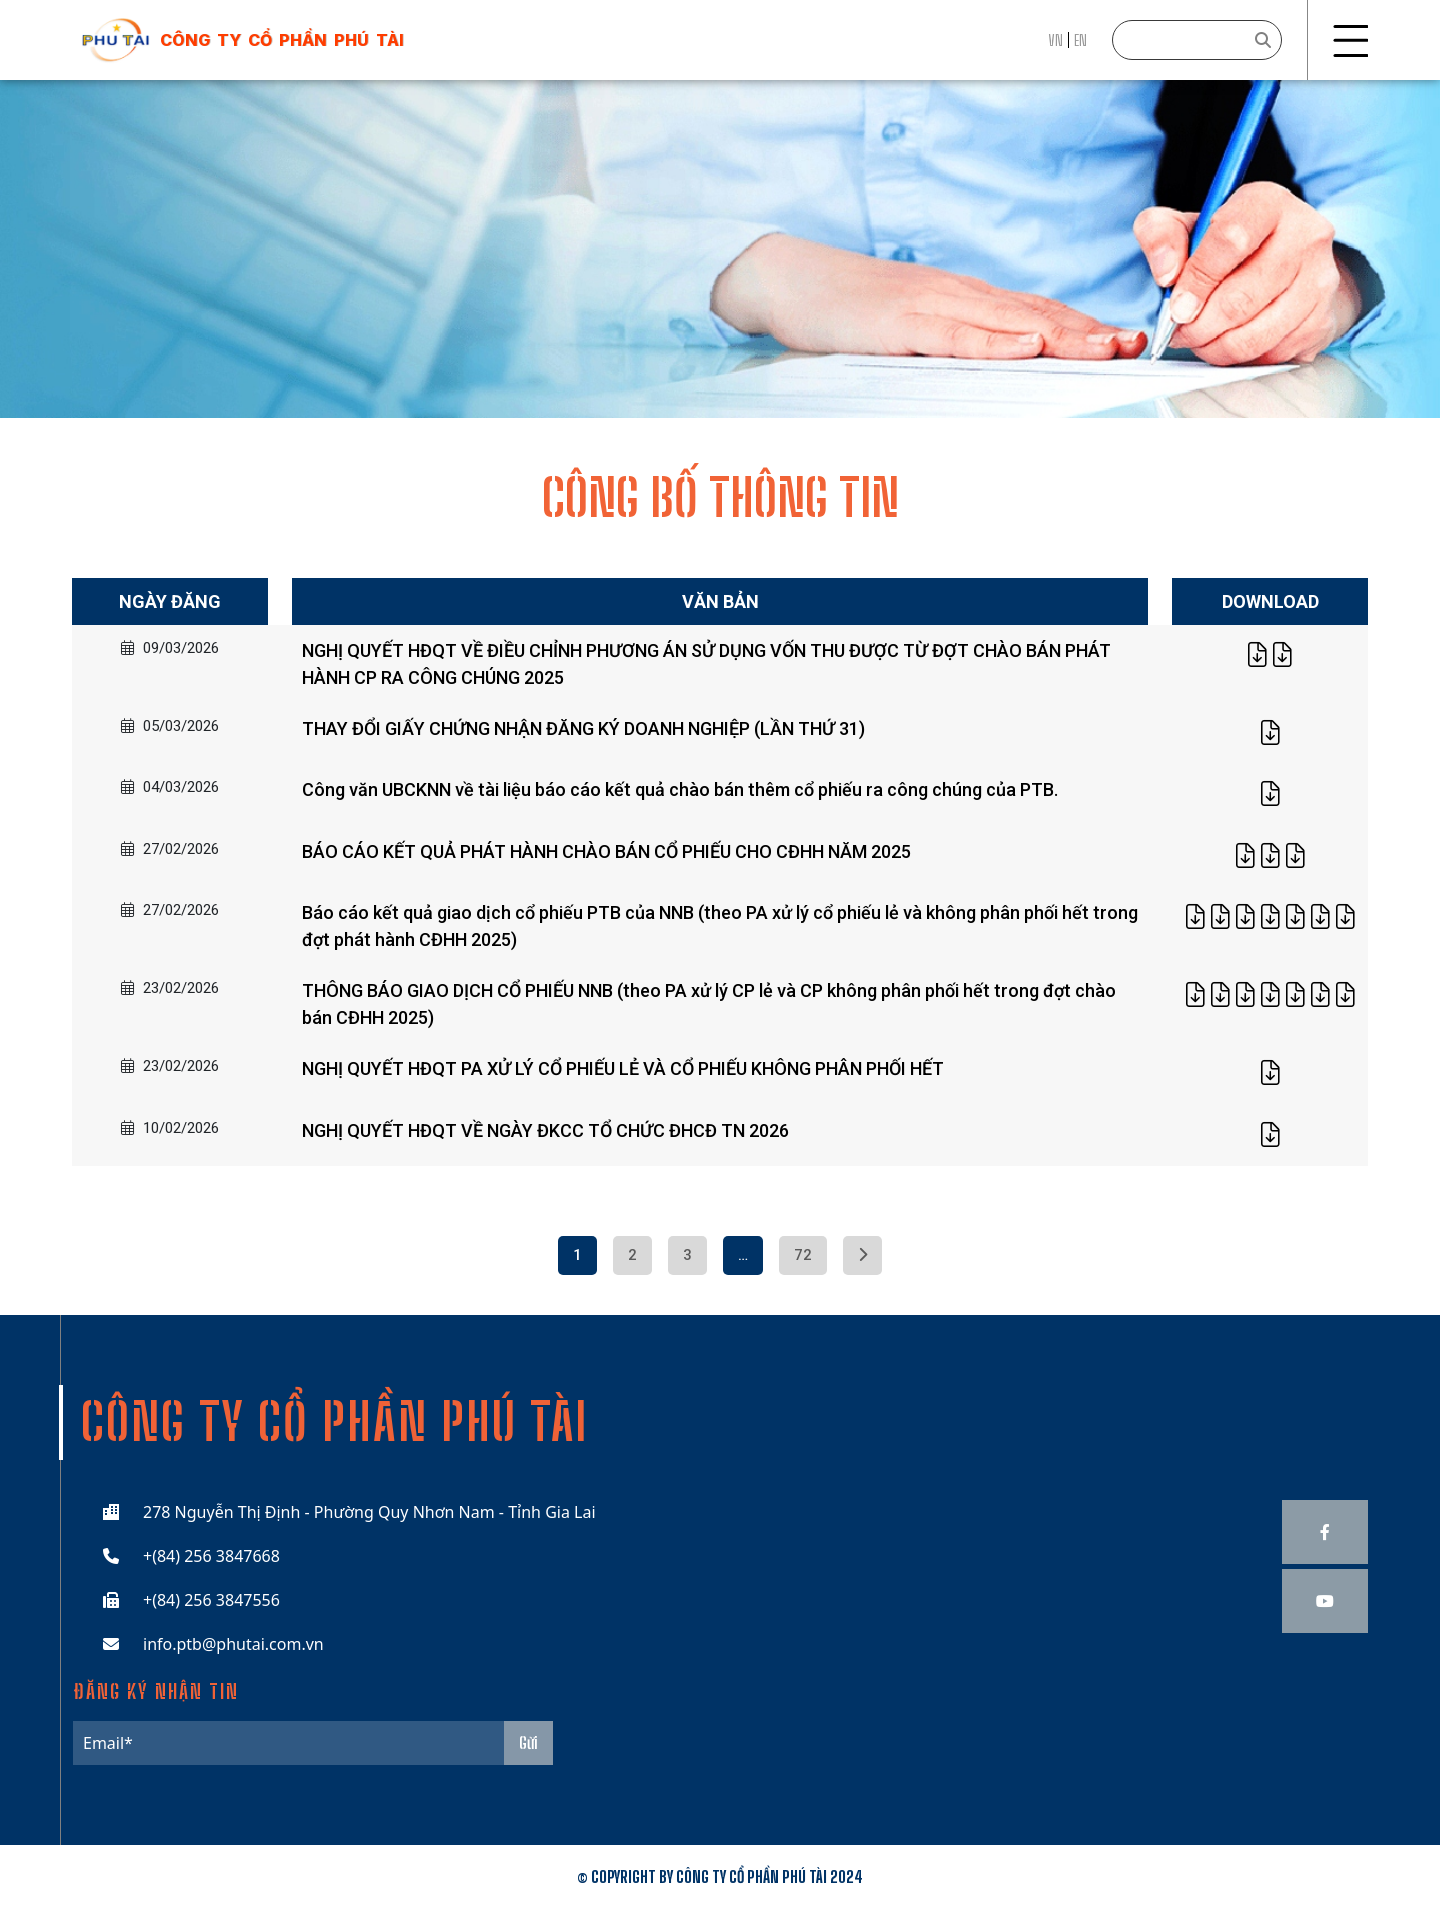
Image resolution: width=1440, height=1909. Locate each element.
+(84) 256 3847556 (211, 1600)
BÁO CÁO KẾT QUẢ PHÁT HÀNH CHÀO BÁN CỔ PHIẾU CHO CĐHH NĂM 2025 (606, 851)
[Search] (1197, 40)
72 (803, 1255)
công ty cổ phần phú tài (282, 40)
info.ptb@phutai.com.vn (233, 1644)
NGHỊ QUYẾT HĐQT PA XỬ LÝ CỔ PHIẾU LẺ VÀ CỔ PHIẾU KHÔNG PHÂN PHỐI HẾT (623, 1068)
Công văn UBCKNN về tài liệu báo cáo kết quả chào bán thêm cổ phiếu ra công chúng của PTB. (680, 789)
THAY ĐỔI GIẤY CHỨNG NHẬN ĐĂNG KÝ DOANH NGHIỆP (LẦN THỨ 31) (583, 728)
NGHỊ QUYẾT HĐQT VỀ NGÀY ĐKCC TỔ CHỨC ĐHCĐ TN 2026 (545, 1130)
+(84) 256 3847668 (211, 1556)
